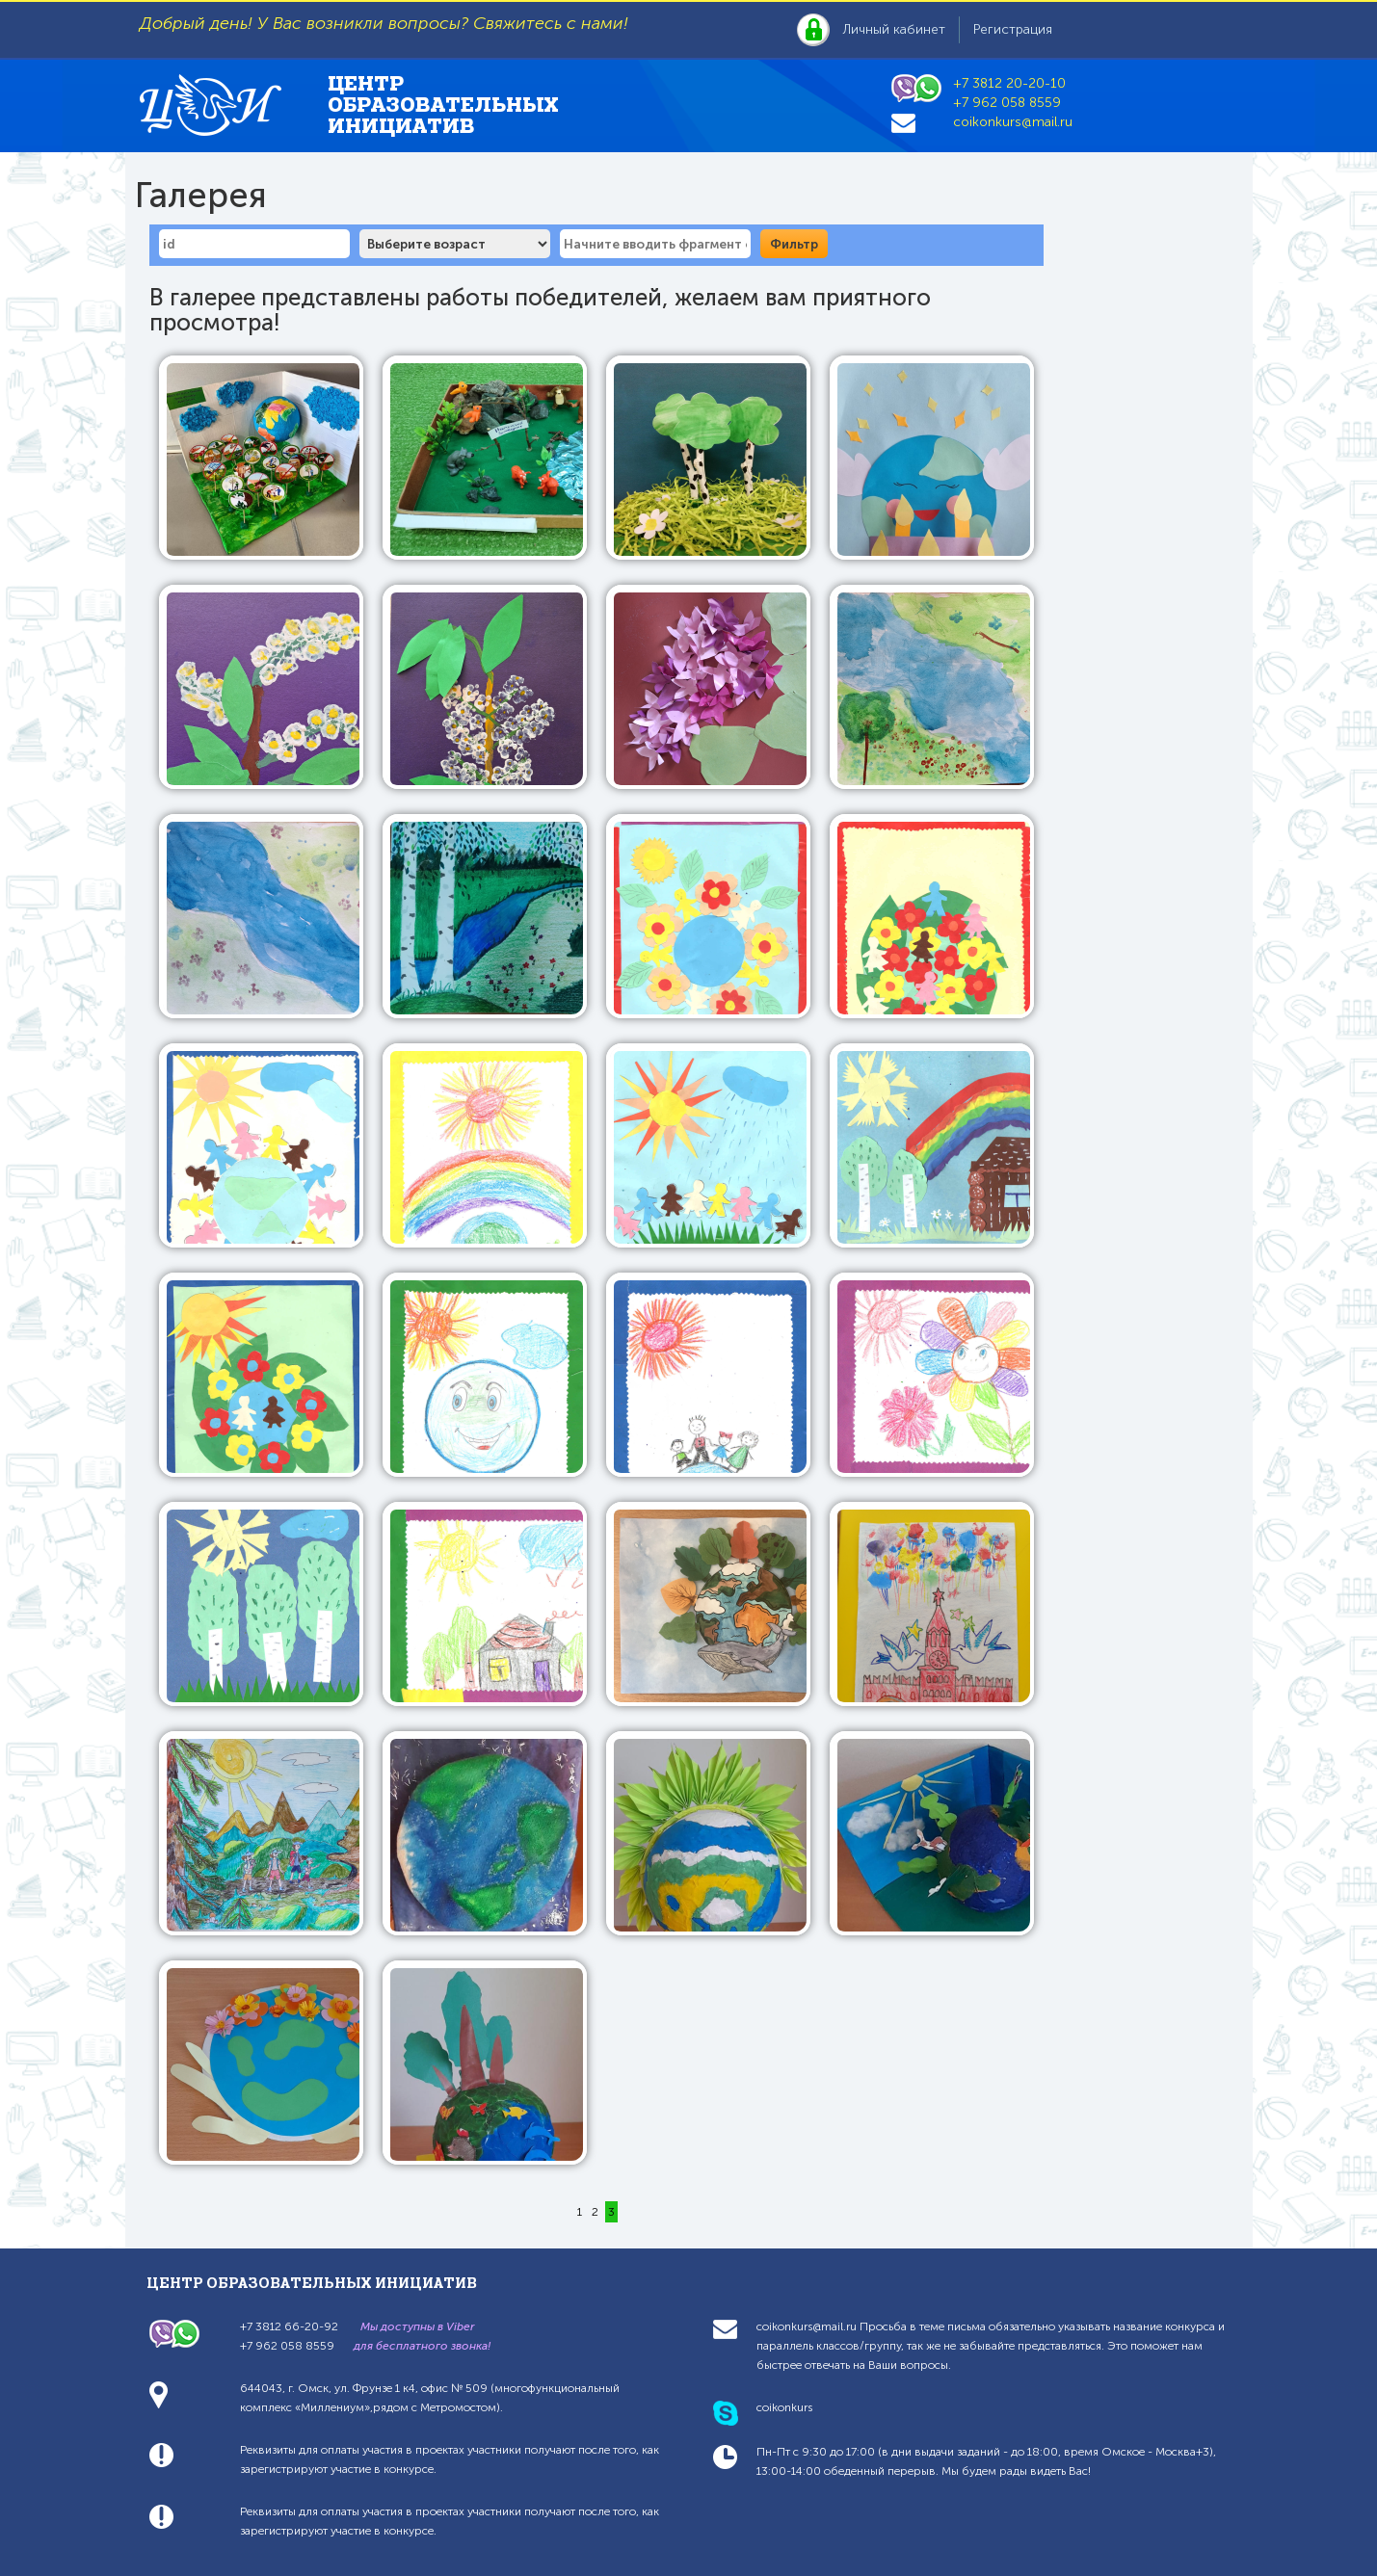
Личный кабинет (894, 29)
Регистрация (1012, 29)
